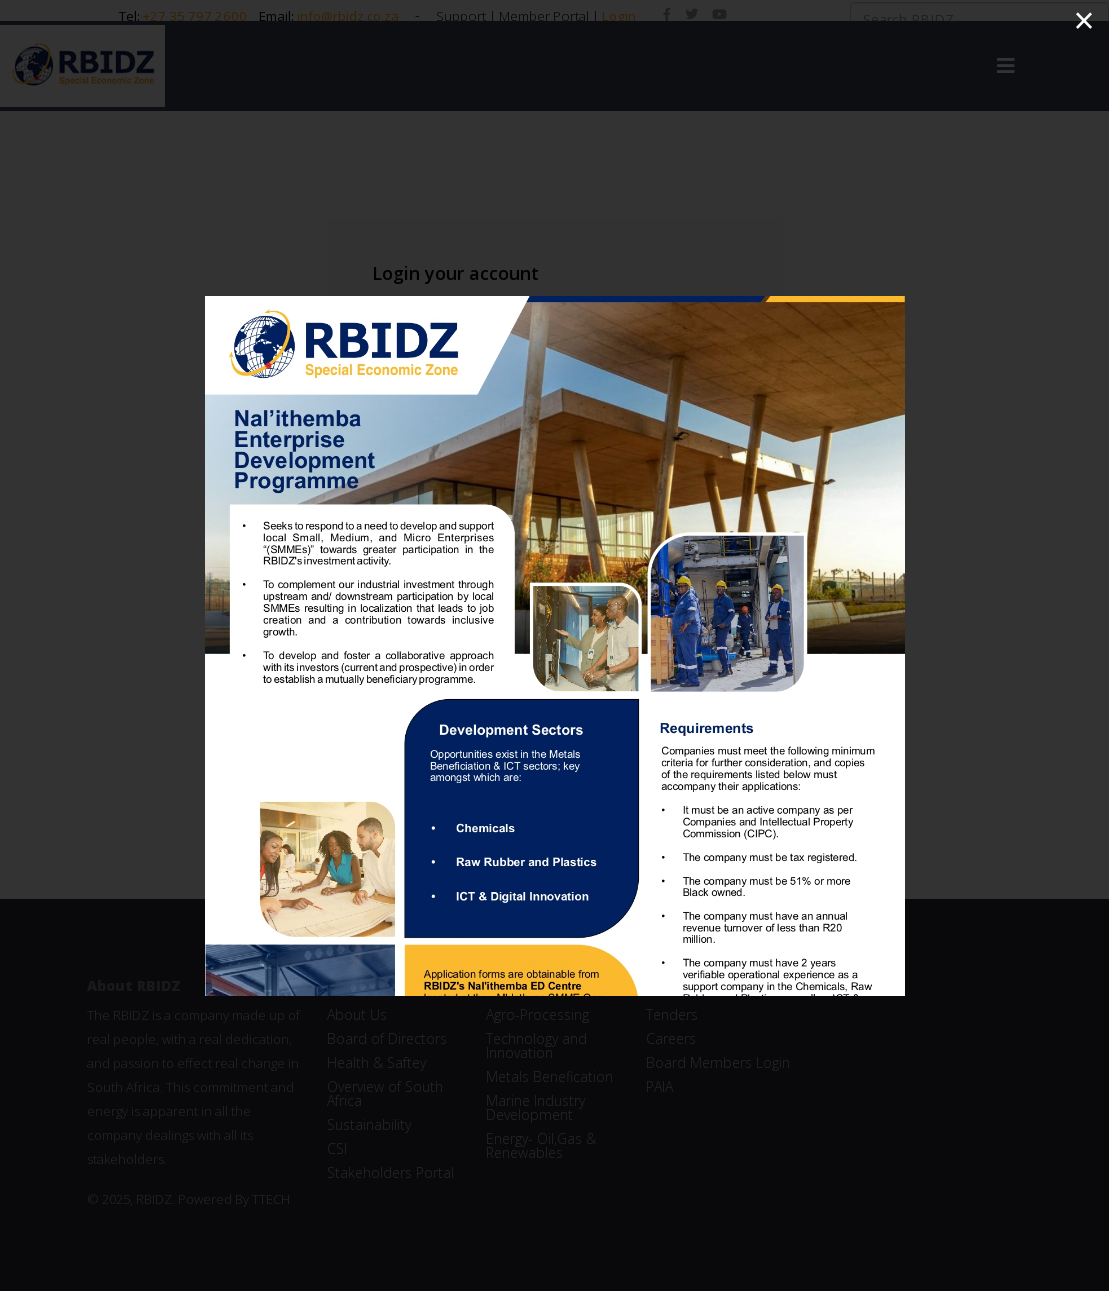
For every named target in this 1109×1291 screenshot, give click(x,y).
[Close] (1084, 21)
